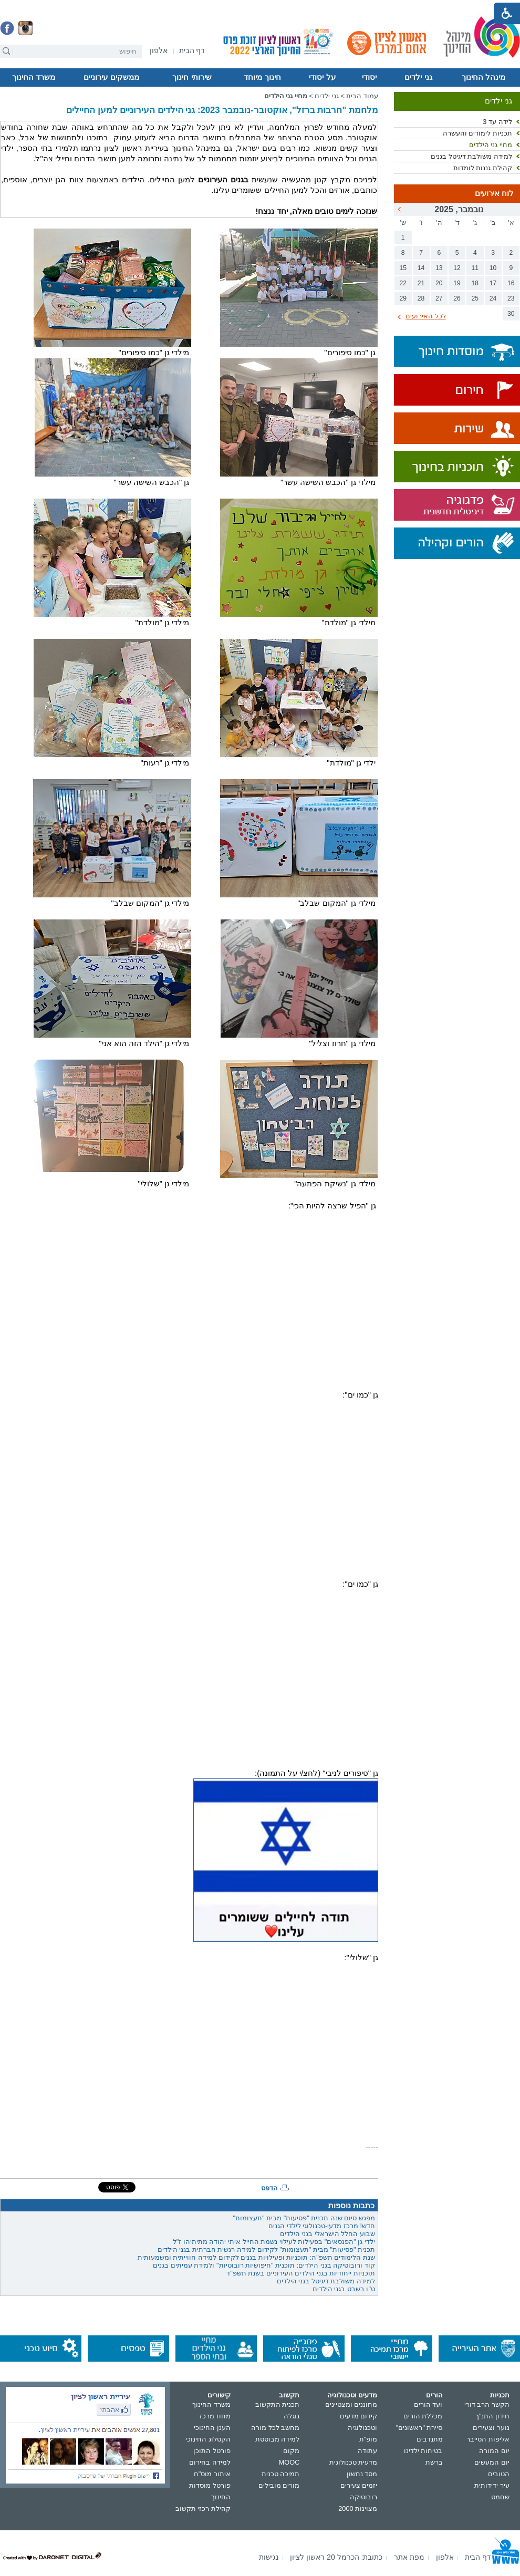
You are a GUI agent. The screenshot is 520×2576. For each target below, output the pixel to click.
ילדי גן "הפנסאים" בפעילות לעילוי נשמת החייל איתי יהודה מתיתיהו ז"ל (274, 2242)
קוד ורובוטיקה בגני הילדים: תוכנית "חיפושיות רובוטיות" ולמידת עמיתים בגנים (264, 2265)
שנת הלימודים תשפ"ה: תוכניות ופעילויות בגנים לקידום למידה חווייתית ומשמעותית (256, 2257)
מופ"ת (368, 2439)
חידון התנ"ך (492, 2416)
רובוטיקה (363, 2497)
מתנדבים (430, 2439)
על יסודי (322, 77)
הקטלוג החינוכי (208, 2439)
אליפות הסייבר (487, 2439)
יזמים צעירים (359, 2485)
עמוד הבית (362, 96)
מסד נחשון (362, 2474)
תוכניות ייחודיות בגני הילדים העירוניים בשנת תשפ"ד (300, 2273)
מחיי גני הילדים (490, 145)
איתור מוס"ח (212, 2474)
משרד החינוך (33, 77)
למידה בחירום (210, 2462)
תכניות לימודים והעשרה (477, 133)
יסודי (369, 77)
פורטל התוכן (212, 2451)
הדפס (269, 2188)
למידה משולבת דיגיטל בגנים (471, 156)
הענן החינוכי (212, 2428)
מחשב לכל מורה (275, 2428)
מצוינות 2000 (357, 2508)
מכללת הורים (423, 2416)
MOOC (289, 2462)
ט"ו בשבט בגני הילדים (344, 2289)
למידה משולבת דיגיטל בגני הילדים (326, 2281)
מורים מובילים (279, 2485)
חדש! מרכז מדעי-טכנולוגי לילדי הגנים (321, 2226)
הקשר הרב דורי (486, 2404)
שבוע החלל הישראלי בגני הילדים (327, 2234)
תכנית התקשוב (277, 2404)
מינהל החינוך (483, 77)
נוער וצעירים (491, 2428)
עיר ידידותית (491, 2485)
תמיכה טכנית (281, 2474)
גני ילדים (418, 77)
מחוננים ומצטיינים (351, 2404)
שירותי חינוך (191, 77)
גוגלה (291, 2416)
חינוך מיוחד (262, 77)
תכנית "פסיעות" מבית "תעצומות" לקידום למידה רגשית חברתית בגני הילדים (266, 2249)
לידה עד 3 (497, 122)
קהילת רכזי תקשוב (203, 2508)
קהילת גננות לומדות (482, 168)
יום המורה (494, 2451)
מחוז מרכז (215, 2416)
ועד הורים (428, 2404)
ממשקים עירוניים (111, 77)
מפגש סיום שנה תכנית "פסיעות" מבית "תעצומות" (304, 2218)
